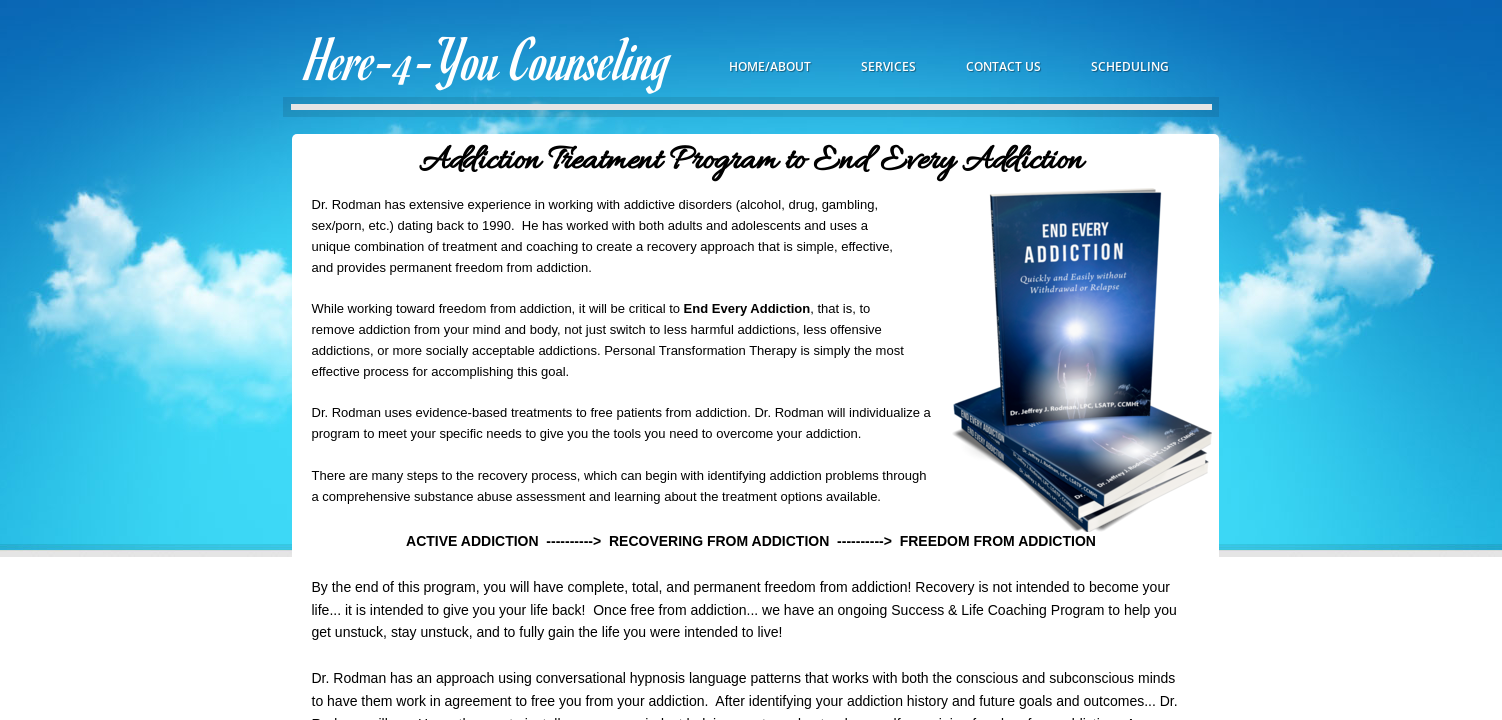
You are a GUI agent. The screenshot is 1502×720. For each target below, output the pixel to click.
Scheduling (1130, 66)
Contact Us (1003, 66)
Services (888, 66)
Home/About (770, 66)
